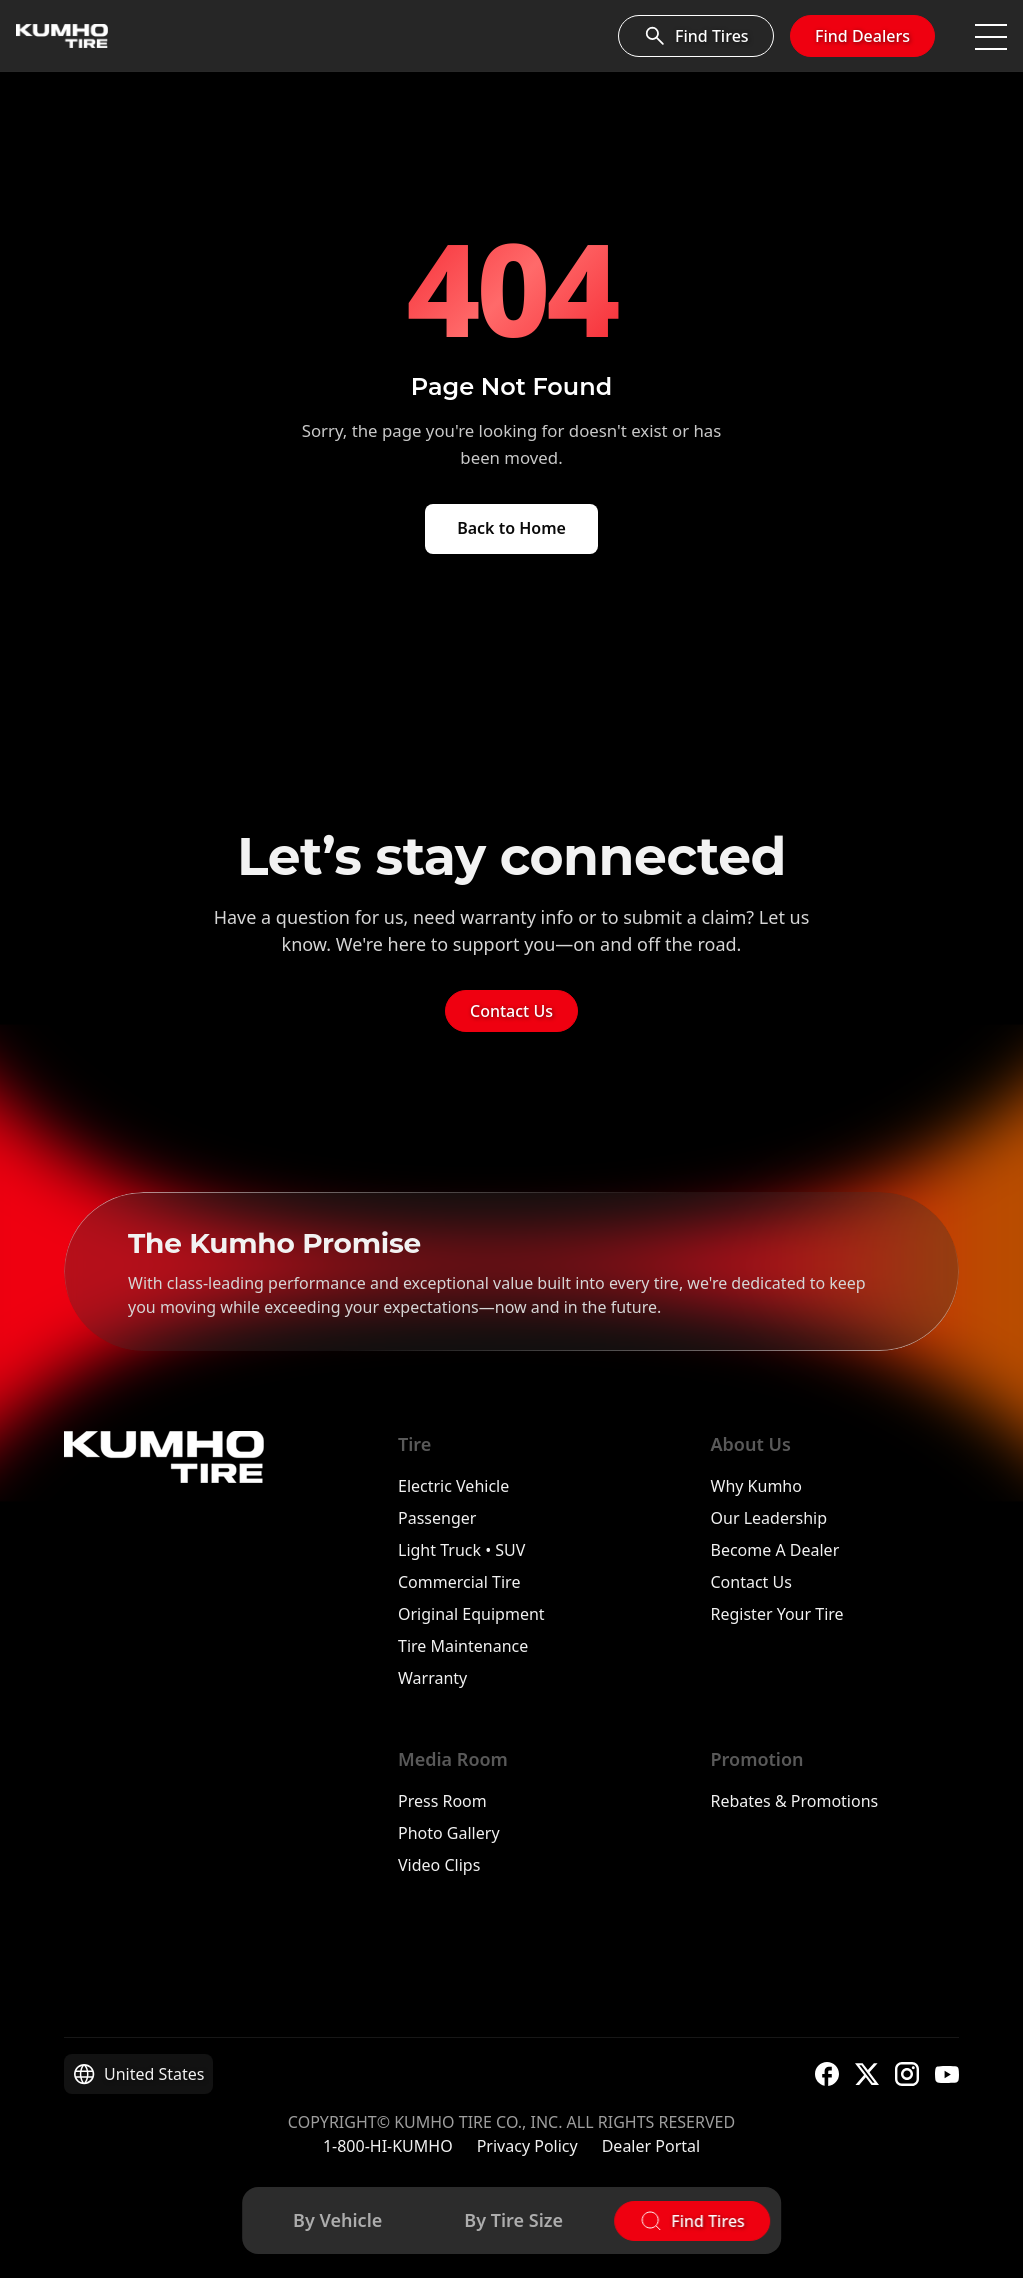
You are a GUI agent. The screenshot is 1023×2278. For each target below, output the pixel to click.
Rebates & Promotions (795, 1801)
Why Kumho (756, 1486)
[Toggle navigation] (991, 36)
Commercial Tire (459, 1582)
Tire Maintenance (463, 1646)
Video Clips (439, 1865)
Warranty (432, 1678)
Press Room (442, 1801)
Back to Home (511, 528)
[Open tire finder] (692, 2221)
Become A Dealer (775, 1550)
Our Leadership (769, 1518)
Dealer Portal (651, 2146)
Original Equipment (471, 1614)
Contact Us (511, 1011)
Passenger (437, 1518)
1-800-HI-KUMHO (388, 2146)
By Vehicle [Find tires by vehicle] (337, 2220)
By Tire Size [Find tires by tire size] (513, 2220)
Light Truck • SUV (461, 1550)
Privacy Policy (527, 2146)
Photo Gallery (449, 1833)
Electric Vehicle (453, 1486)
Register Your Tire (777, 1614)
